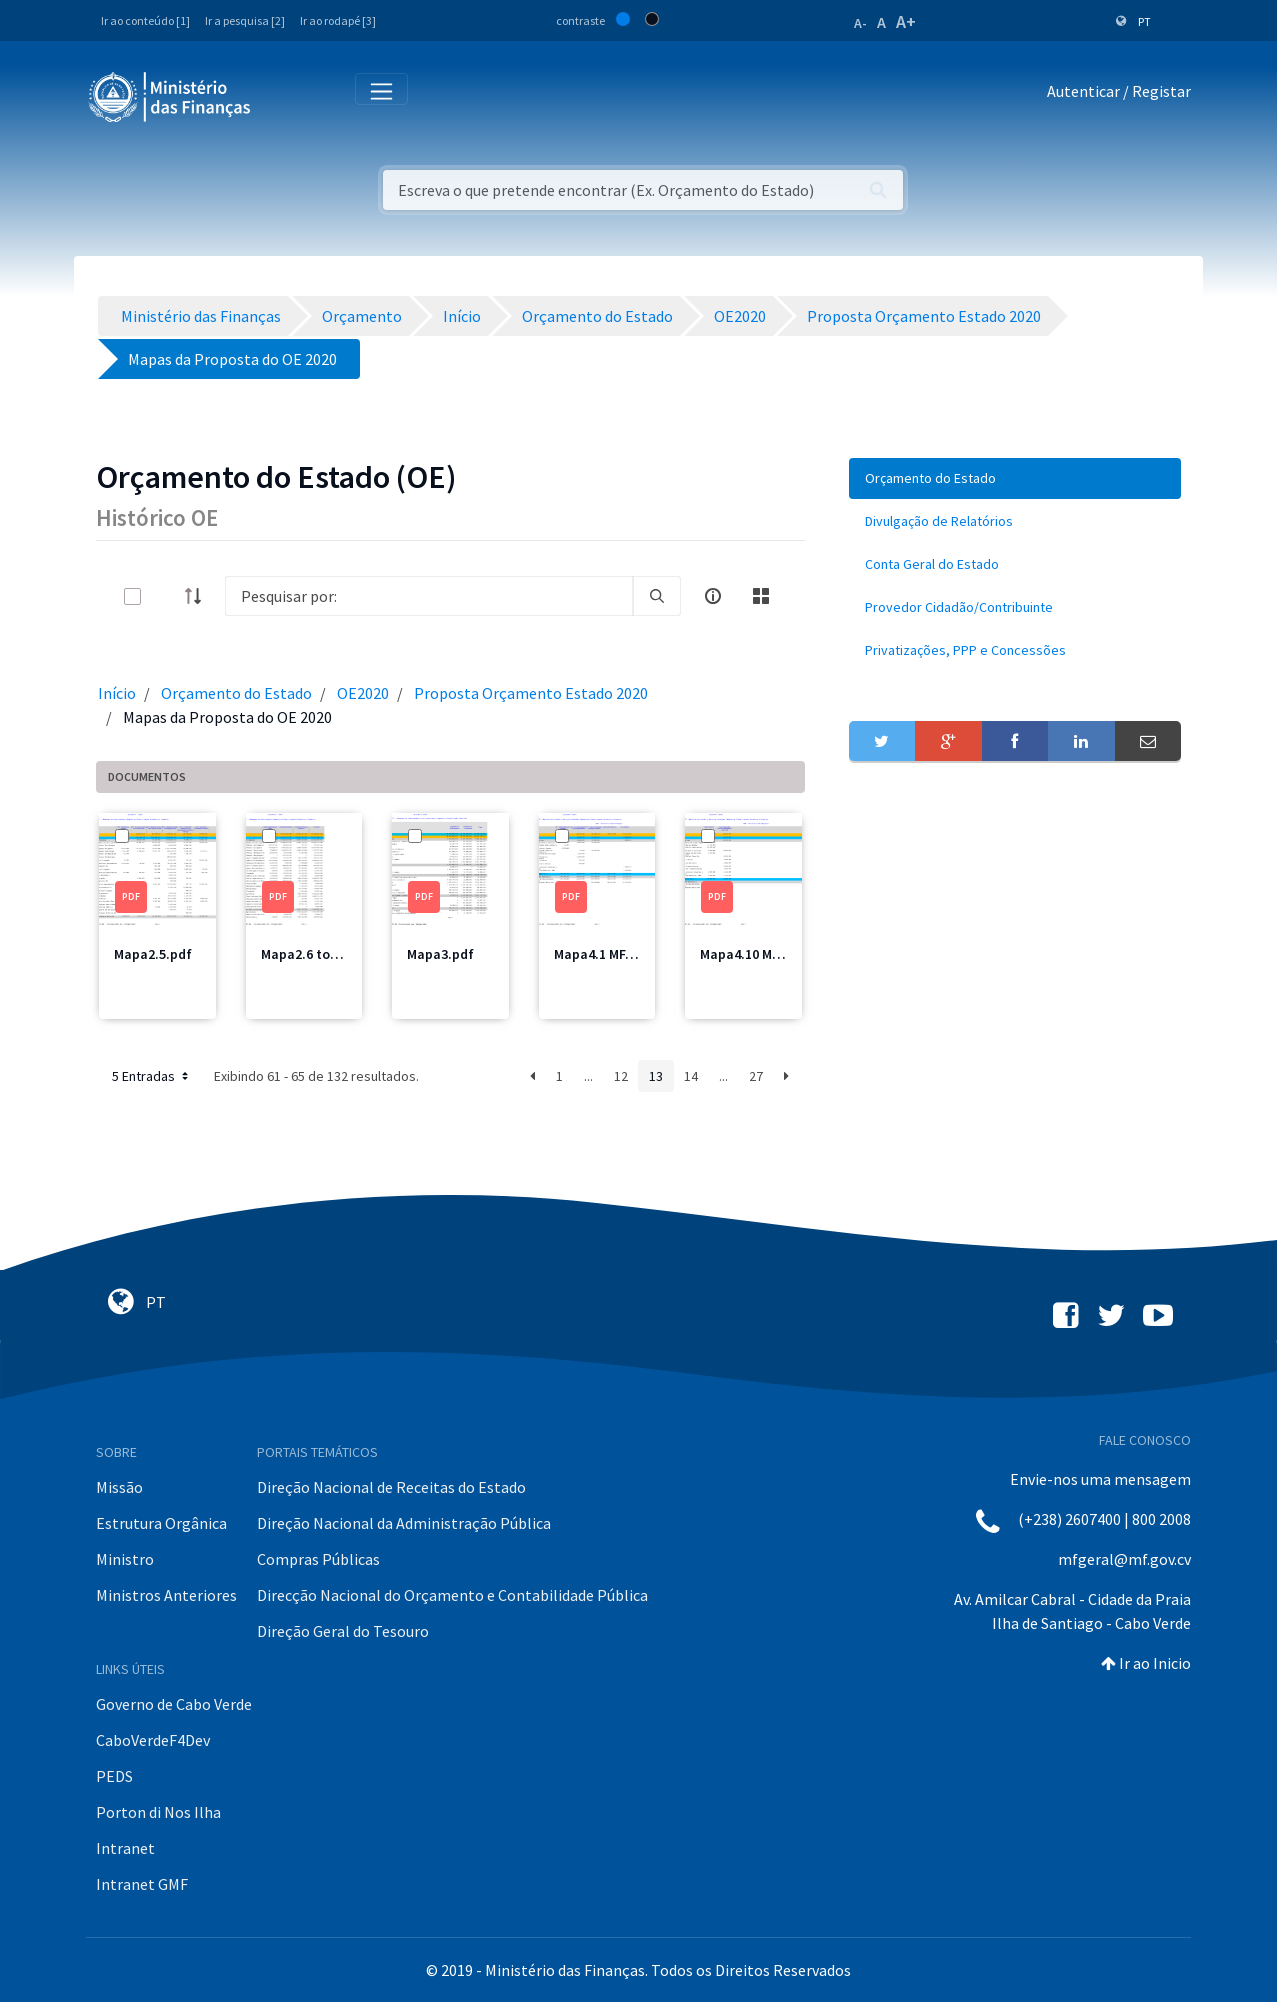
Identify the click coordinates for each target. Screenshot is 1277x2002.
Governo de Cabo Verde (174, 1704)
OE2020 (363, 693)
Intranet (125, 1848)
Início (117, 693)
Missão (119, 1487)
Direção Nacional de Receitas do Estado (391, 1487)
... (588, 1076)
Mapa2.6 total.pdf (317, 954)
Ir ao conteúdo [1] (145, 20)
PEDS (114, 1776)
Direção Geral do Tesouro (343, 1631)
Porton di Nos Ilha (158, 1812)
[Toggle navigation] (282, 95)
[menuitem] (1015, 478)
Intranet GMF (142, 1884)
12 (621, 1076)
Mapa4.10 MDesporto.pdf (778, 954)
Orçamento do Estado (236, 693)
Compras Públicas (318, 1559)
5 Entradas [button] (152, 1076)
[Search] (429, 596)
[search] (657, 596)
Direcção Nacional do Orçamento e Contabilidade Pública (452, 1595)
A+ (906, 21)
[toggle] (165, 596)
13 (656, 1076)
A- (860, 23)
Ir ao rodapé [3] (338, 20)
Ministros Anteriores (166, 1595)
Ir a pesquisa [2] (245, 20)
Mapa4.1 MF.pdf (602, 954)
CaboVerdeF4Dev (153, 1740)
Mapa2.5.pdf (153, 954)
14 (691, 1076)
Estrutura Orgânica (161, 1523)
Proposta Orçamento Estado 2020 (531, 693)
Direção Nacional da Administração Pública (404, 1523)
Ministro (125, 1559)
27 (756, 1076)
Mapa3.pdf (440, 954)
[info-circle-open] (713, 596)
